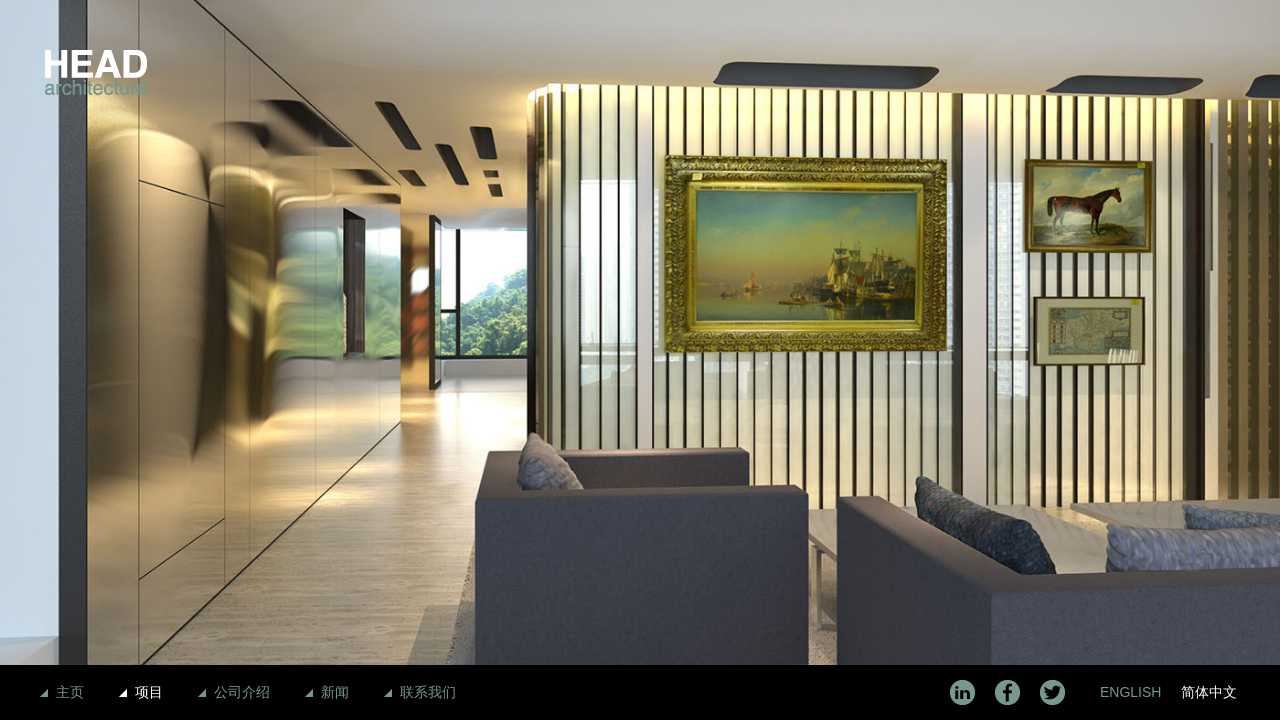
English (1130, 692)
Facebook (1007, 692)
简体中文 (1209, 692)
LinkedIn (962, 692)
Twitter (1052, 692)
